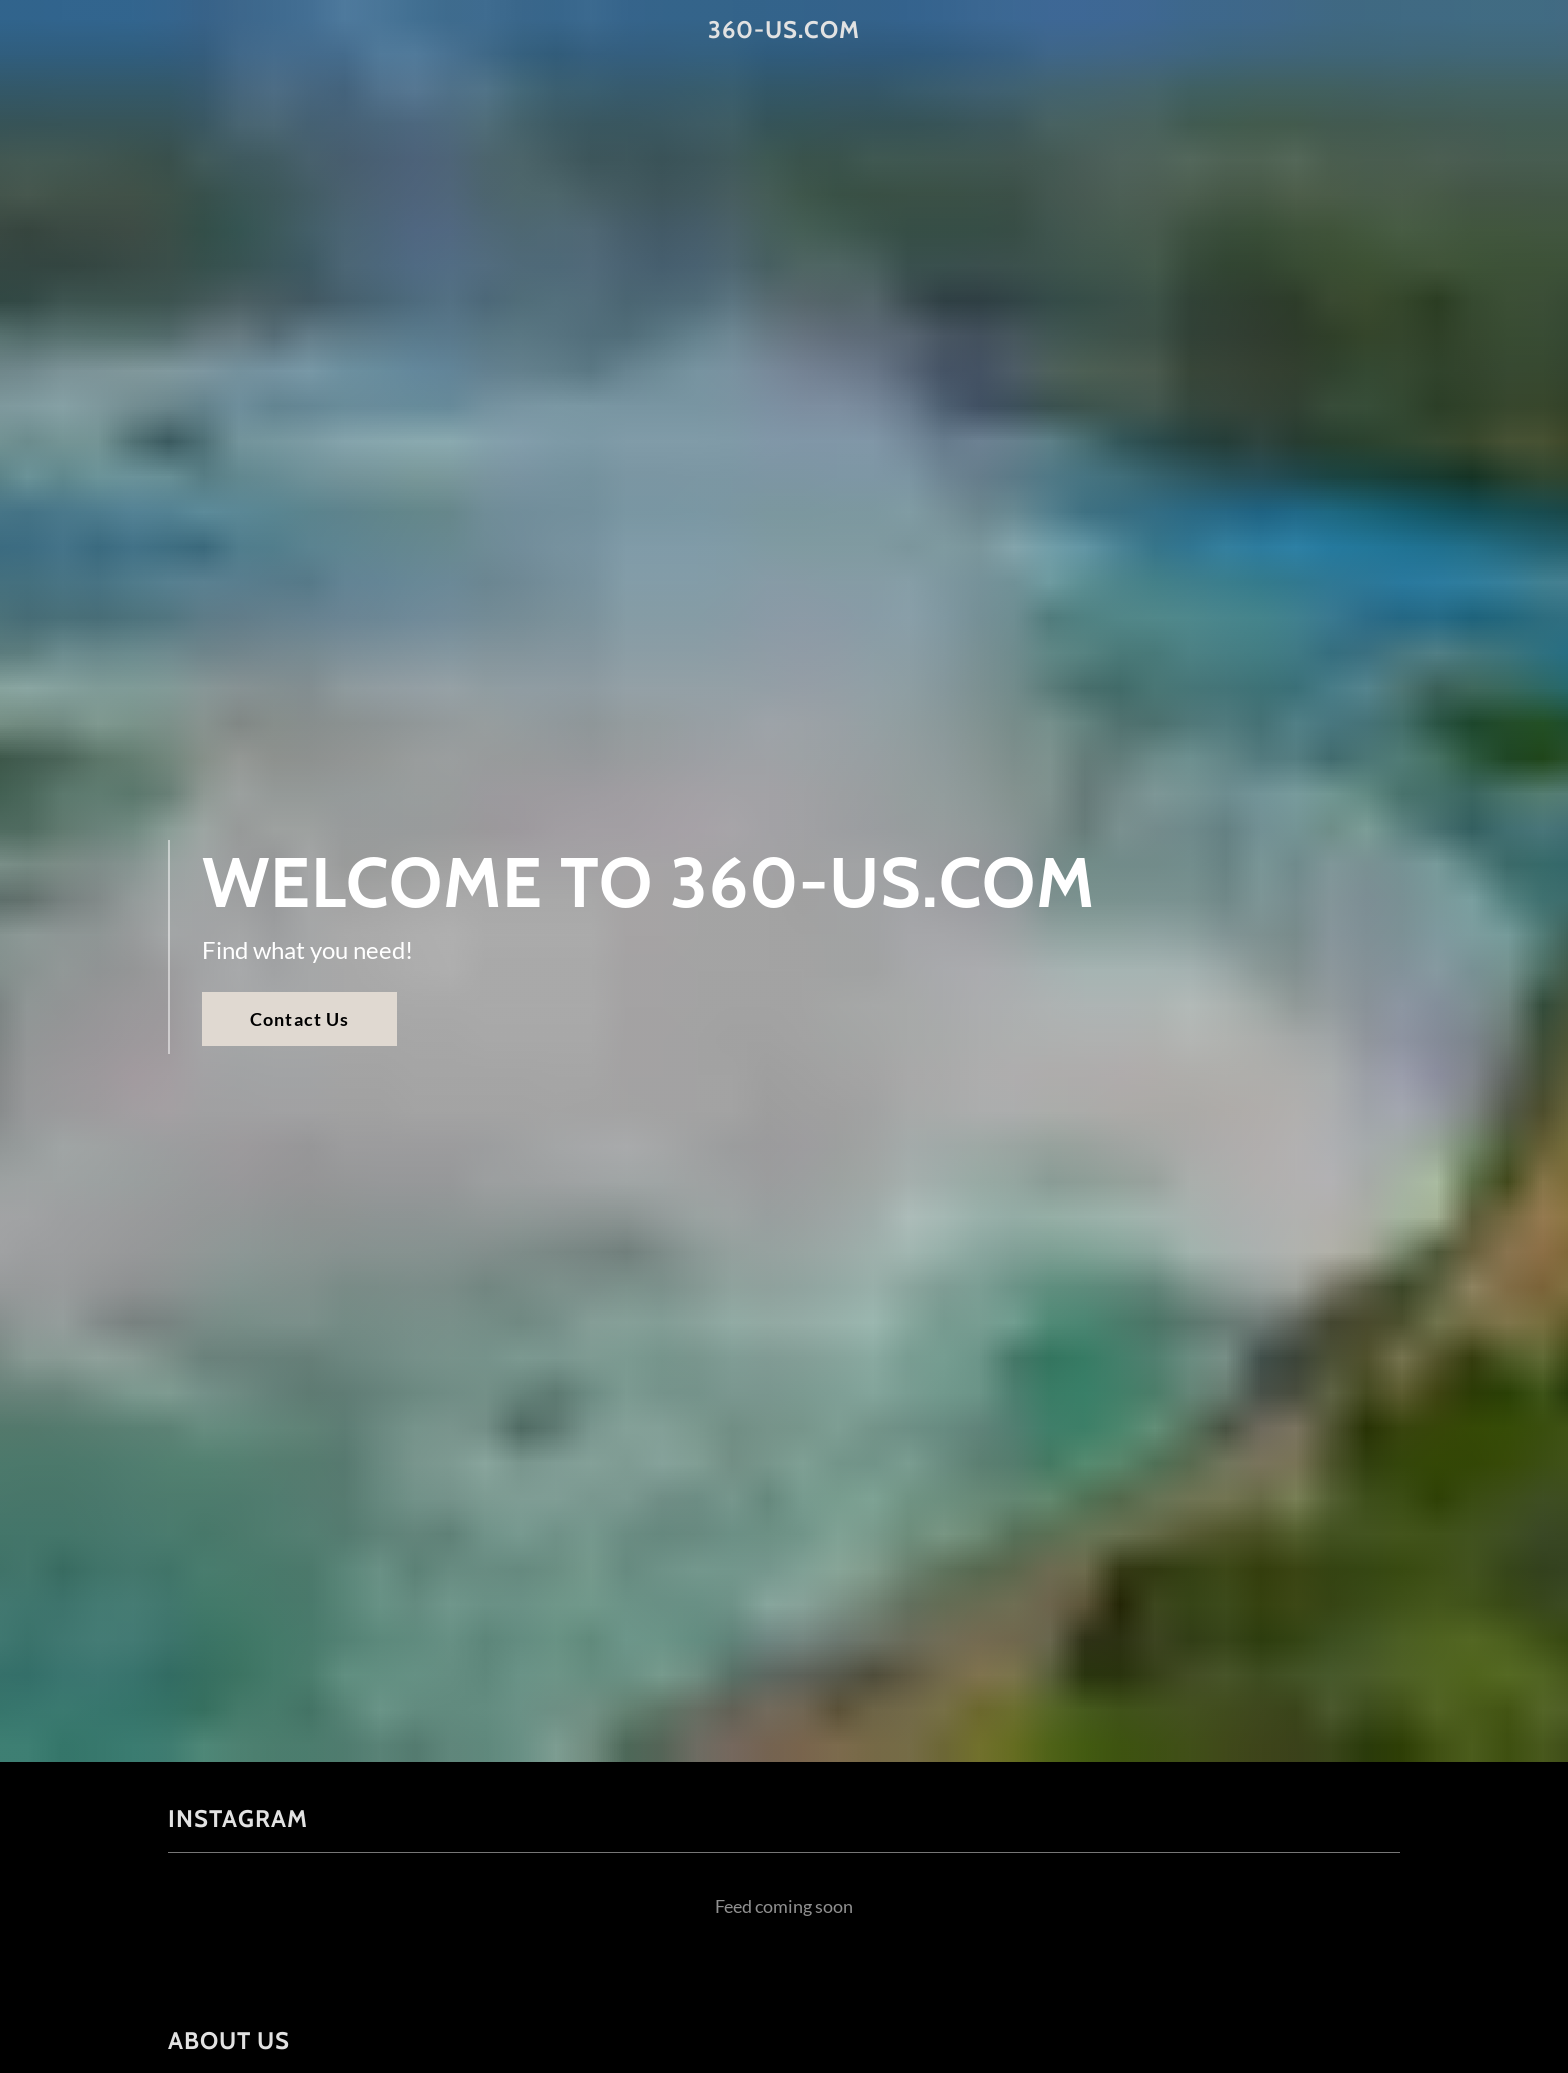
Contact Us (299, 1019)
